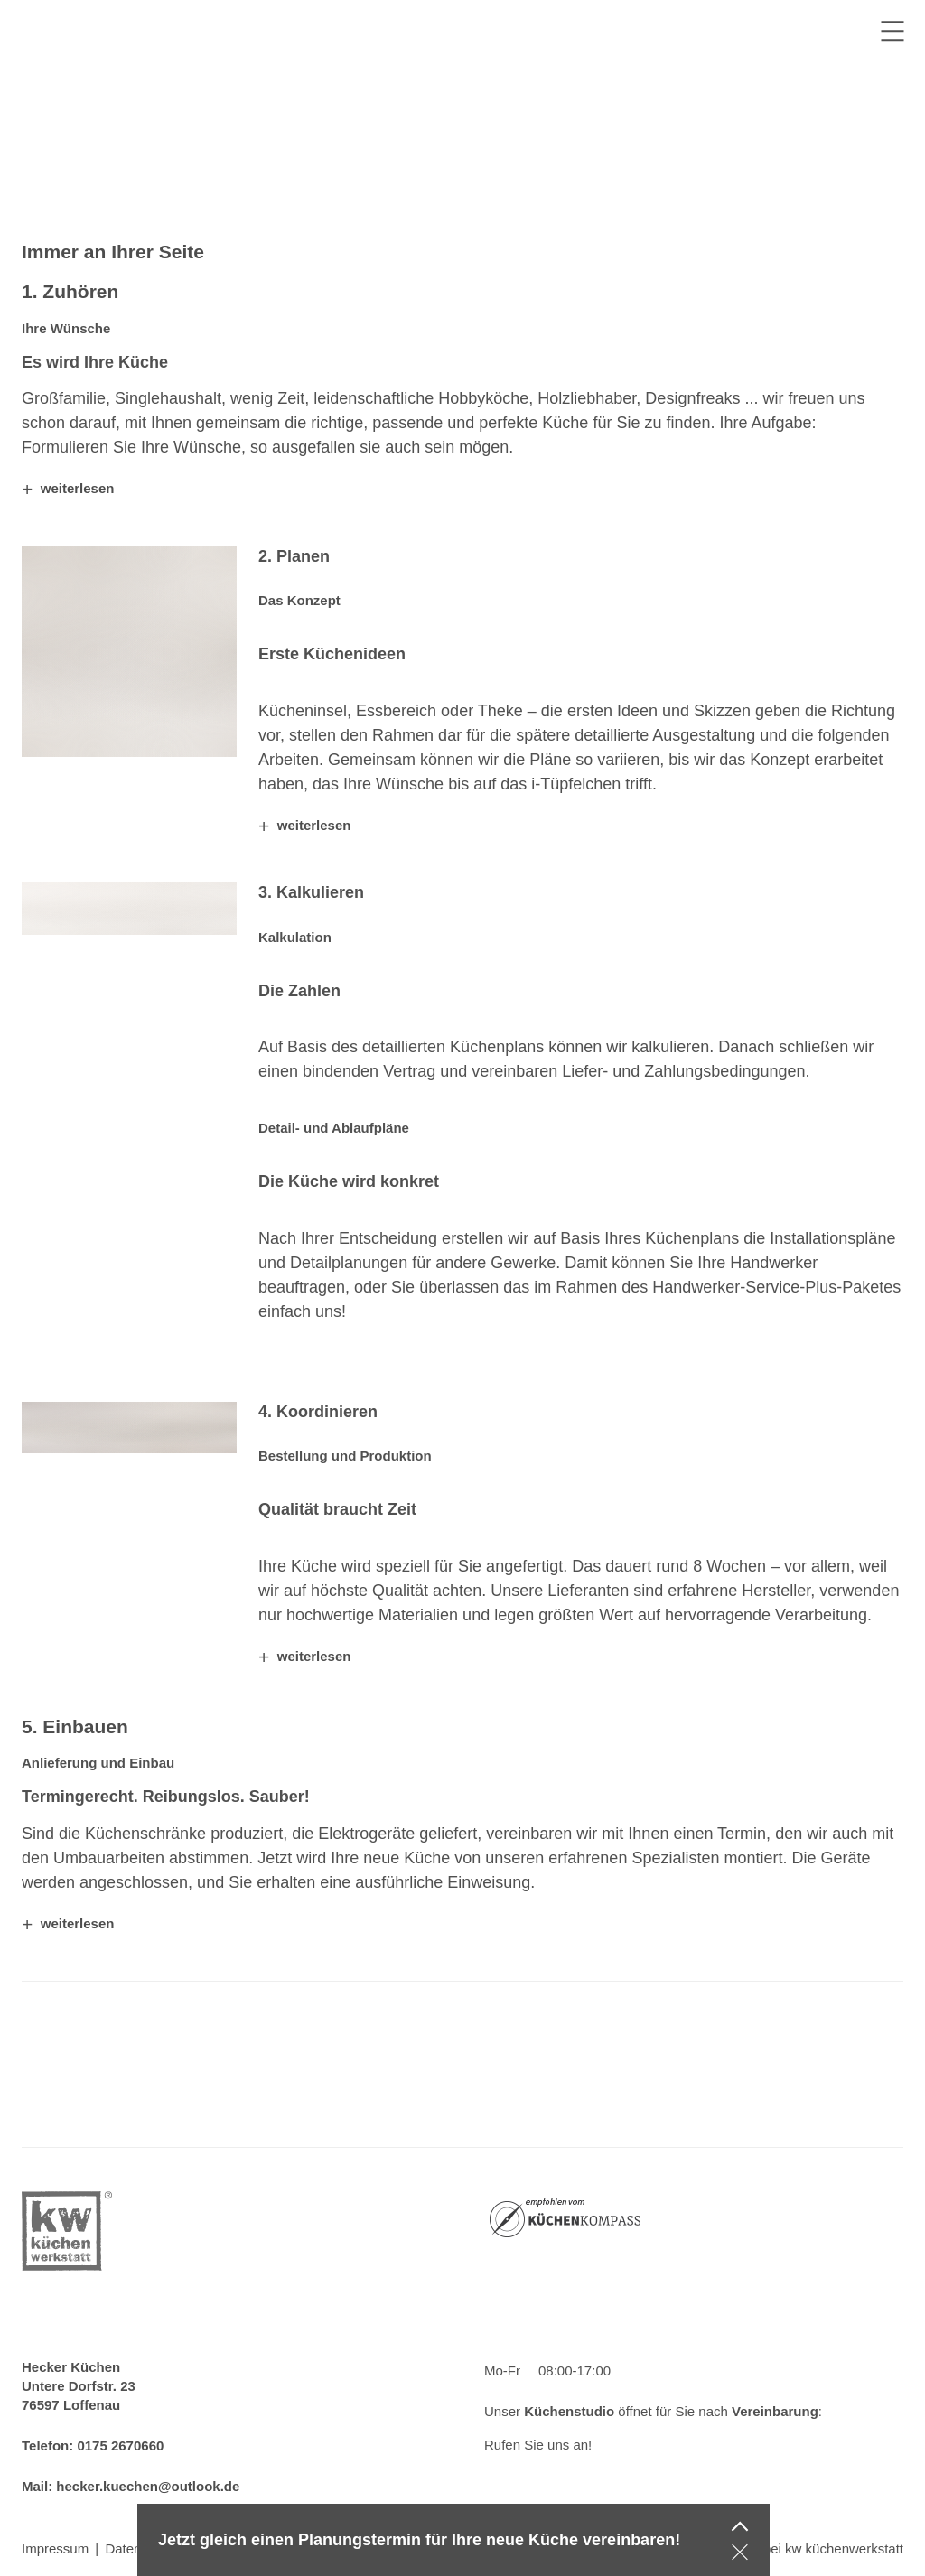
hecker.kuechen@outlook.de (147, 2486)
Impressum (55, 2548)
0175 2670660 (120, 2445)
